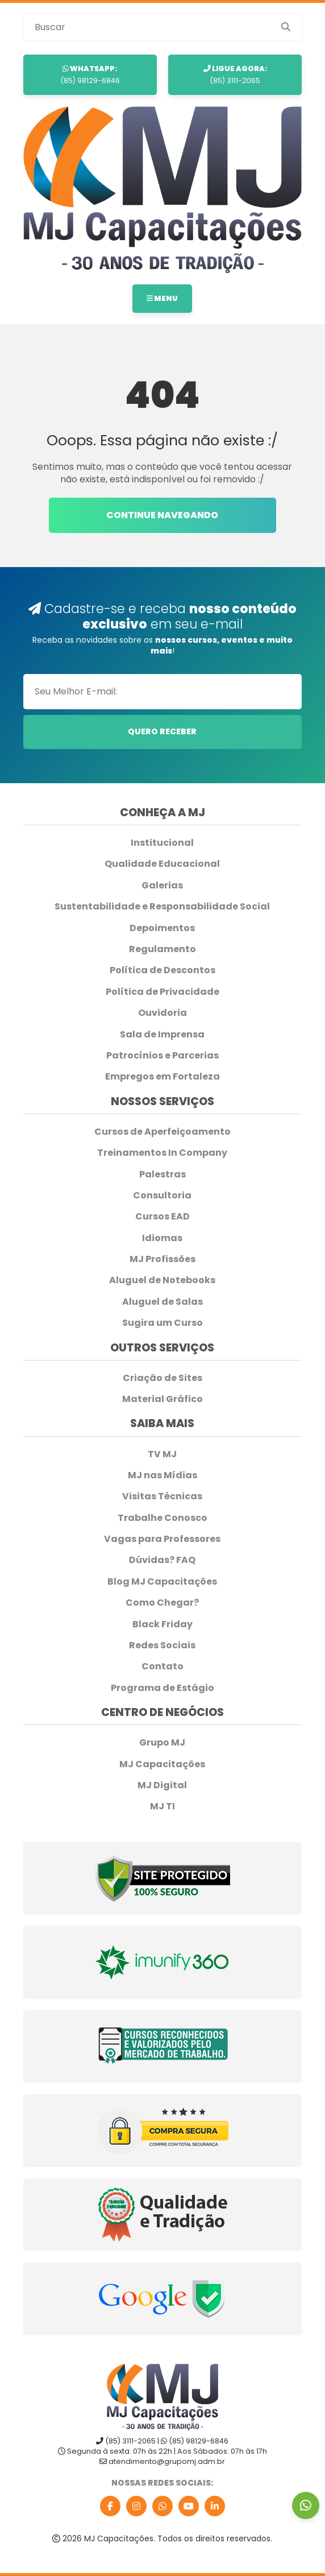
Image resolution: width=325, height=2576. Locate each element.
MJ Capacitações (162, 1764)
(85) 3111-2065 (235, 74)
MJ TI (162, 1806)
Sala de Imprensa (162, 1034)
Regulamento (162, 949)
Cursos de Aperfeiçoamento (162, 1132)
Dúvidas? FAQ (162, 1560)
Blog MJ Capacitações (162, 1582)
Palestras (162, 1174)
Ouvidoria (162, 1013)
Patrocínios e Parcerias (162, 1055)
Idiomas (162, 1238)
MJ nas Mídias (162, 1475)
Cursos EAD (162, 1216)
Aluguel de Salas (162, 1302)
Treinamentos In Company (162, 1153)
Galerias (162, 885)
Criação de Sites (162, 1378)
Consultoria (162, 1195)
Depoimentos (162, 928)
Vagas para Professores (162, 1539)
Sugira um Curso (162, 1323)
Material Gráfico (162, 1399)
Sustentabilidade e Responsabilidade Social (162, 906)
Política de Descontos (162, 970)
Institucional (162, 843)
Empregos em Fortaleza (162, 1076)
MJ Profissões (162, 1259)
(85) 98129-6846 (90, 74)
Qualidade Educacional (162, 864)
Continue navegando (162, 515)
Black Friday (162, 1624)
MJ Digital (162, 1785)
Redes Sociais (162, 1645)
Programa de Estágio (162, 1688)
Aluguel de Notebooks (162, 1280)
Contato (162, 1666)
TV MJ (162, 1454)
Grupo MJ (162, 1742)
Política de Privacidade (162, 992)
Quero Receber (162, 731)
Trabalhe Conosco (162, 1518)
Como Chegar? (162, 1603)
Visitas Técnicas (162, 1496)
